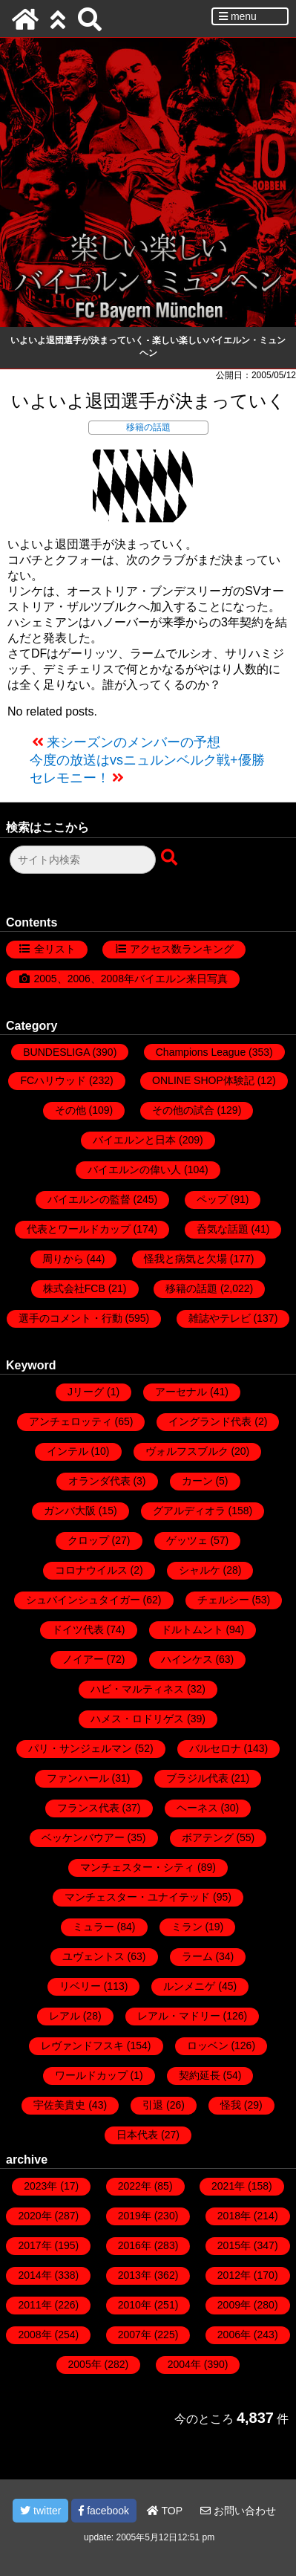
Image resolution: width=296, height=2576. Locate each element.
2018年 (234, 2216)
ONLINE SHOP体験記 (203, 1080)
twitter (40, 2511)
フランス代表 (88, 1808)
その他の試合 (183, 1110)
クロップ (88, 1540)
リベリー (80, 1986)
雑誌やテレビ (219, 1318)
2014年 (34, 2275)
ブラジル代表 (197, 1778)
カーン (197, 1481)
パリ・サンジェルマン (80, 1748)
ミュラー (93, 1927)
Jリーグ (86, 1392)
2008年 (34, 2334)
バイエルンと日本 (134, 1140)
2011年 (34, 2305)
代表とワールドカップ (79, 1229)
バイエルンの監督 (89, 1199)
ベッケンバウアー (83, 1837)
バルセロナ (215, 1748)
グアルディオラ (189, 1510)
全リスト (55, 949)
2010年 (134, 2305)
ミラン (187, 1927)
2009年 (234, 2305)
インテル (67, 1451)
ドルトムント (192, 1629)
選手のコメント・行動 (70, 1318)
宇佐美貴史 (59, 2105)
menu (238, 16)
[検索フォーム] (83, 860)
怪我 (230, 2105)
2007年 (134, 2334)
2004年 (184, 2364)
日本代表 (137, 2135)
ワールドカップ (91, 2075)
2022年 (134, 2186)
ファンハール (78, 1778)
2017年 (34, 2245)
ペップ (212, 1199)
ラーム (197, 1956)
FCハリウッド (53, 1080)
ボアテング (208, 1837)
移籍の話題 (148, 427)
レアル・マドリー (178, 2016)
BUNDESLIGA (56, 1052)
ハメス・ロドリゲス (137, 1719)
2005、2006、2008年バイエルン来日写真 (131, 978)
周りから (63, 1259)
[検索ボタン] (170, 858)
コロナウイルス (91, 1570)
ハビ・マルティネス (137, 1689)
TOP (164, 2511)
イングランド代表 (209, 1421)
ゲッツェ (187, 1540)
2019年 (134, 2216)
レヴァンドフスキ (82, 2045)
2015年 (234, 2245)
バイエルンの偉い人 (134, 1169)
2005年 (85, 2364)
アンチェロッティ (70, 1421)
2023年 (40, 2186)
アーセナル (181, 1392)
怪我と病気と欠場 (185, 1259)
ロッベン (207, 2045)
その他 (70, 1110)
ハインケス (187, 1659)
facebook (104, 2511)
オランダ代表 (99, 1481)
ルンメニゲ (189, 1986)
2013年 (134, 2275)
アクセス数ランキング (182, 949)
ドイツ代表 (78, 1629)
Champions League (201, 1052)
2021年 (228, 2186)
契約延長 (199, 2075)
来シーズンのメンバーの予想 (133, 742)
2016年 (134, 2245)
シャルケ (199, 1570)
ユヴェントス (93, 1956)
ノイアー (83, 1659)
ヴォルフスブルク (186, 1451)
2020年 (34, 2216)
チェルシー (223, 1600)
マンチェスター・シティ (137, 1867)
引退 (152, 2105)
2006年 (234, 2334)
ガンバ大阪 (70, 1510)
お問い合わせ (238, 2511)
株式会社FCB (74, 1288)
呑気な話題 (223, 1229)
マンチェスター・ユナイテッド (137, 1897)
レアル (64, 2016)
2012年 (234, 2275)
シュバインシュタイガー (83, 1600)
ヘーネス (197, 1808)
